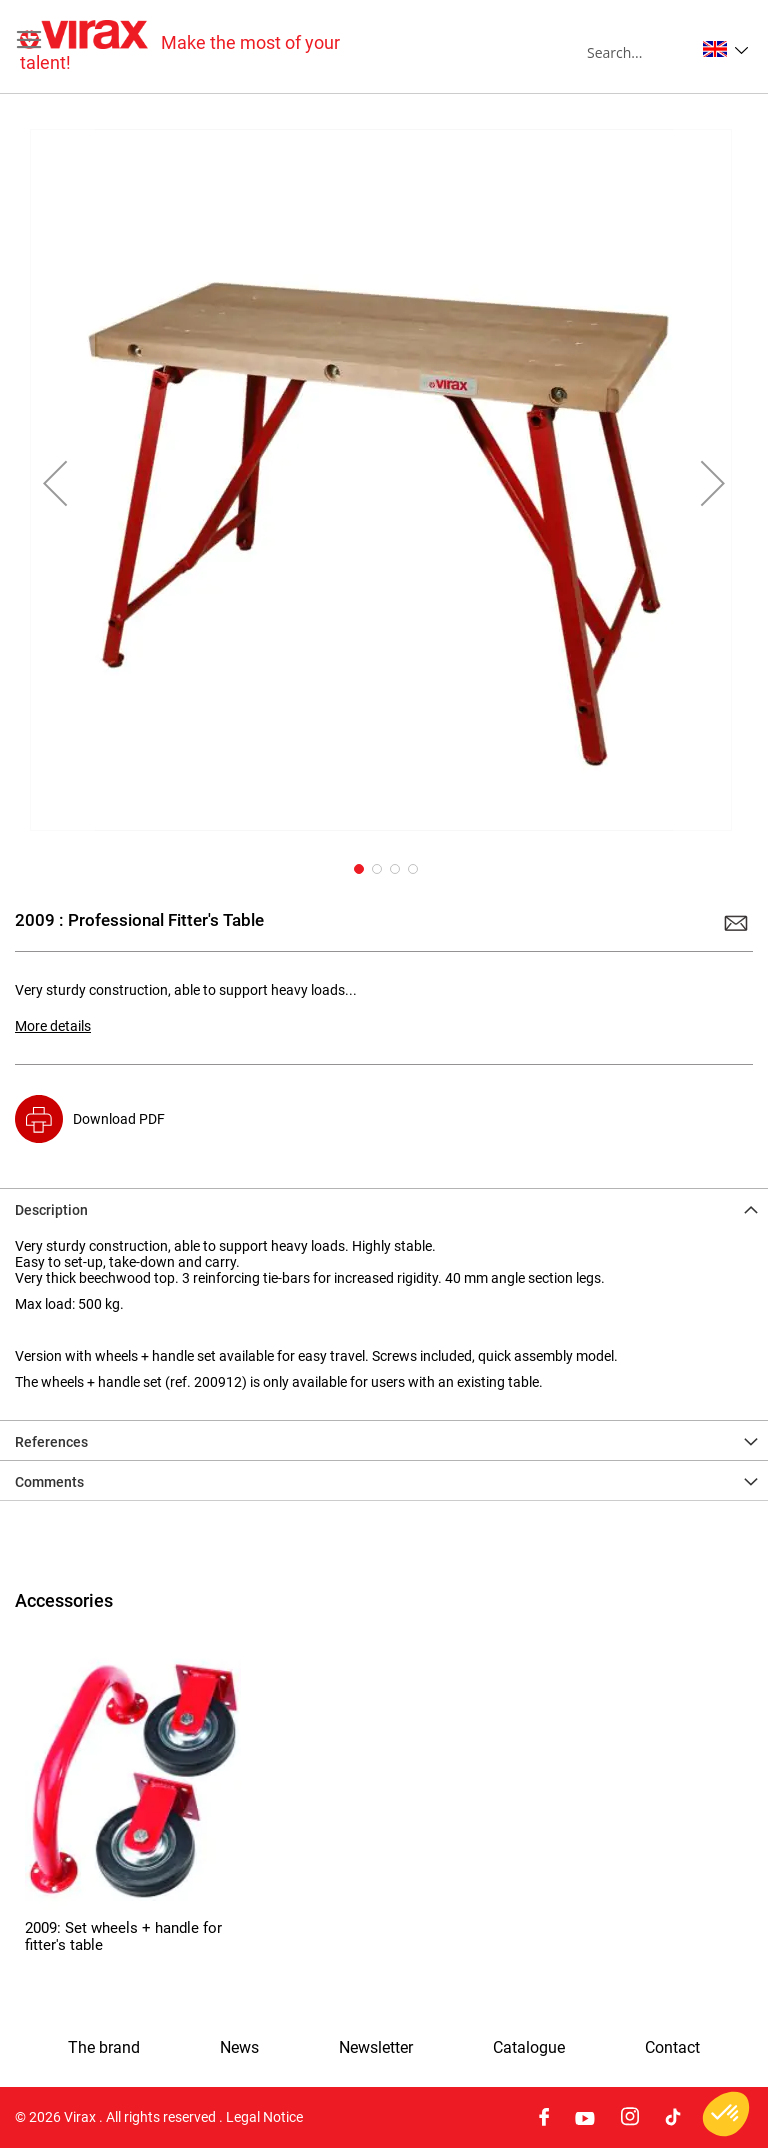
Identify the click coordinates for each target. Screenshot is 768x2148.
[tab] (384, 1208)
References (51, 1442)
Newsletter (376, 2048)
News (239, 2048)
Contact (672, 2048)
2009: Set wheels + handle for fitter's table (123, 1936)
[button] (725, 49)
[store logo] (202, 46)
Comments (49, 1482)
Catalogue (529, 2048)
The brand (104, 2048)
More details (53, 1026)
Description (51, 1210)
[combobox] (640, 52)
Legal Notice (264, 2117)
